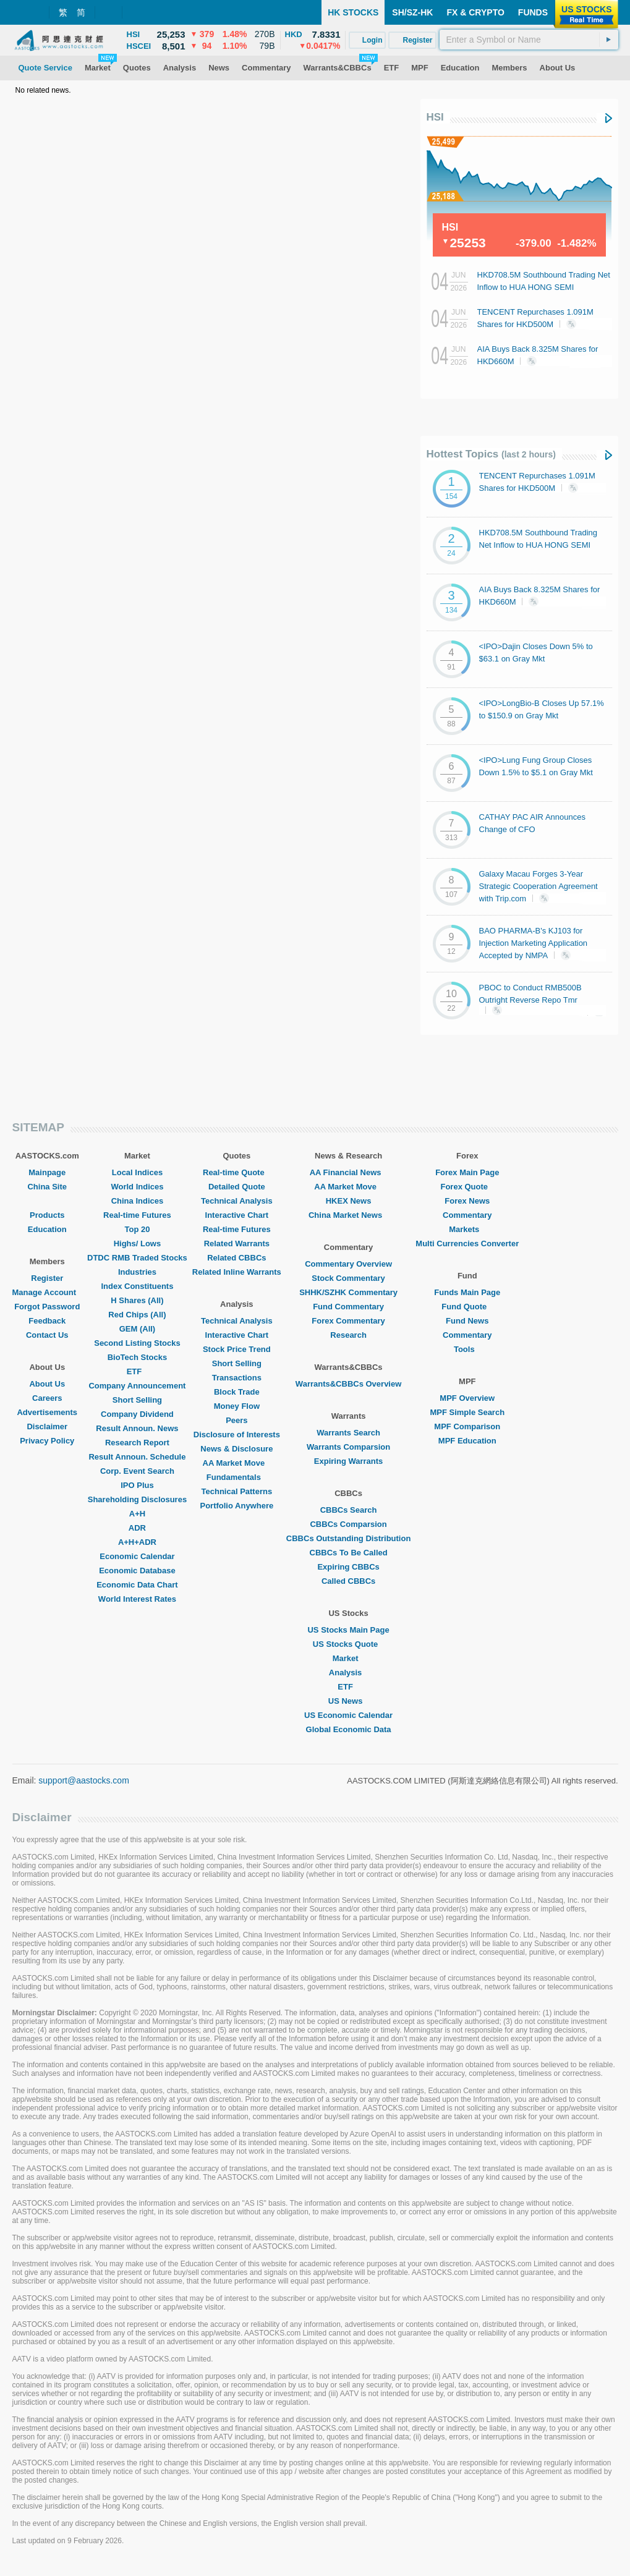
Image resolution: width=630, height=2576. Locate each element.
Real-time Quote (237, 1172)
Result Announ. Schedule (136, 1456)
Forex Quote (467, 1186)
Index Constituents (137, 1286)
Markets (467, 1229)
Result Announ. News (137, 1428)
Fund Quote (467, 1306)
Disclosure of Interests (237, 1434)
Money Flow (237, 1406)
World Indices (137, 1186)
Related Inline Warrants (236, 1272)
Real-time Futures (137, 1215)
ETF (137, 1371)
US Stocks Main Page (348, 1629)
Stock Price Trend (237, 1349)
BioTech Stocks (138, 1357)
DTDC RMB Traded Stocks (137, 1257)
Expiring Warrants (348, 1461)
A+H (137, 1513)
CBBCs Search (348, 1510)
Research (348, 1335)
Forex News (467, 1200)
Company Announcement (136, 1385)
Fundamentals (236, 1477)
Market (349, 1658)
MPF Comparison (467, 1426)
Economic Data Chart (136, 1584)
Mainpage (47, 1172)
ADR (137, 1527)
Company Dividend (137, 1414)
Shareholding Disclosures (137, 1499)
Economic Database (137, 1570)
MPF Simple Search (467, 1412)
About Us (47, 1383)
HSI (435, 117)
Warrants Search (348, 1432)
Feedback (47, 1320)
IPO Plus (137, 1485)
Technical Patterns (237, 1491)
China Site (47, 1186)
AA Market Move (237, 1463)
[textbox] (529, 39)
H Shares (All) (137, 1300)
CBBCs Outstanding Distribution (348, 1538)
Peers (236, 1420)
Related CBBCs (236, 1257)
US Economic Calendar (348, 1715)
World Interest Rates (137, 1599)
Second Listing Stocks (137, 1343)
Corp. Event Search (137, 1471)
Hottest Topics (491, 454)
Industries (137, 1272)
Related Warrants (237, 1243)
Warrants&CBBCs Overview (348, 1383)
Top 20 (137, 1229)
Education (47, 1229)
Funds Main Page (467, 1292)
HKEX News (349, 1200)
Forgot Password (47, 1306)
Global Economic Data (348, 1729)
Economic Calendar (137, 1556)
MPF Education (467, 1440)
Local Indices (137, 1172)
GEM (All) (137, 1328)
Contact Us (47, 1335)
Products (47, 1215)
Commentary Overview (348, 1264)
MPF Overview (467, 1398)
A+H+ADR (137, 1542)
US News (348, 1701)
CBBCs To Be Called (349, 1552)
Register (47, 1278)
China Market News (348, 1215)
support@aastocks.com (83, 1780)
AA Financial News (349, 1172)
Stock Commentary (348, 1278)
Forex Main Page (467, 1172)
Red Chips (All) (137, 1314)
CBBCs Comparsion (348, 1524)
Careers (47, 1398)
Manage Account (47, 1292)
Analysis (348, 1672)
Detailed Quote (236, 1186)
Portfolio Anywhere (236, 1505)
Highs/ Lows (137, 1243)
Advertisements (47, 1412)
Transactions (237, 1377)
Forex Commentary (348, 1320)
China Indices (137, 1200)
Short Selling (137, 1400)
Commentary (467, 1215)
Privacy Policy (47, 1440)
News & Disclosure (236, 1448)
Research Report (137, 1442)
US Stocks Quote (348, 1644)
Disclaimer (47, 1426)
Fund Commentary (348, 1306)
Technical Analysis (237, 1200)
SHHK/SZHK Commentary (348, 1292)
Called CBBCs (348, 1581)
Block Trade (237, 1391)
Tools (467, 1349)
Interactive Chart (237, 1215)
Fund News (467, 1320)
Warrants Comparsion (348, 1447)
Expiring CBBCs (348, 1566)
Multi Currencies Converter (467, 1243)
